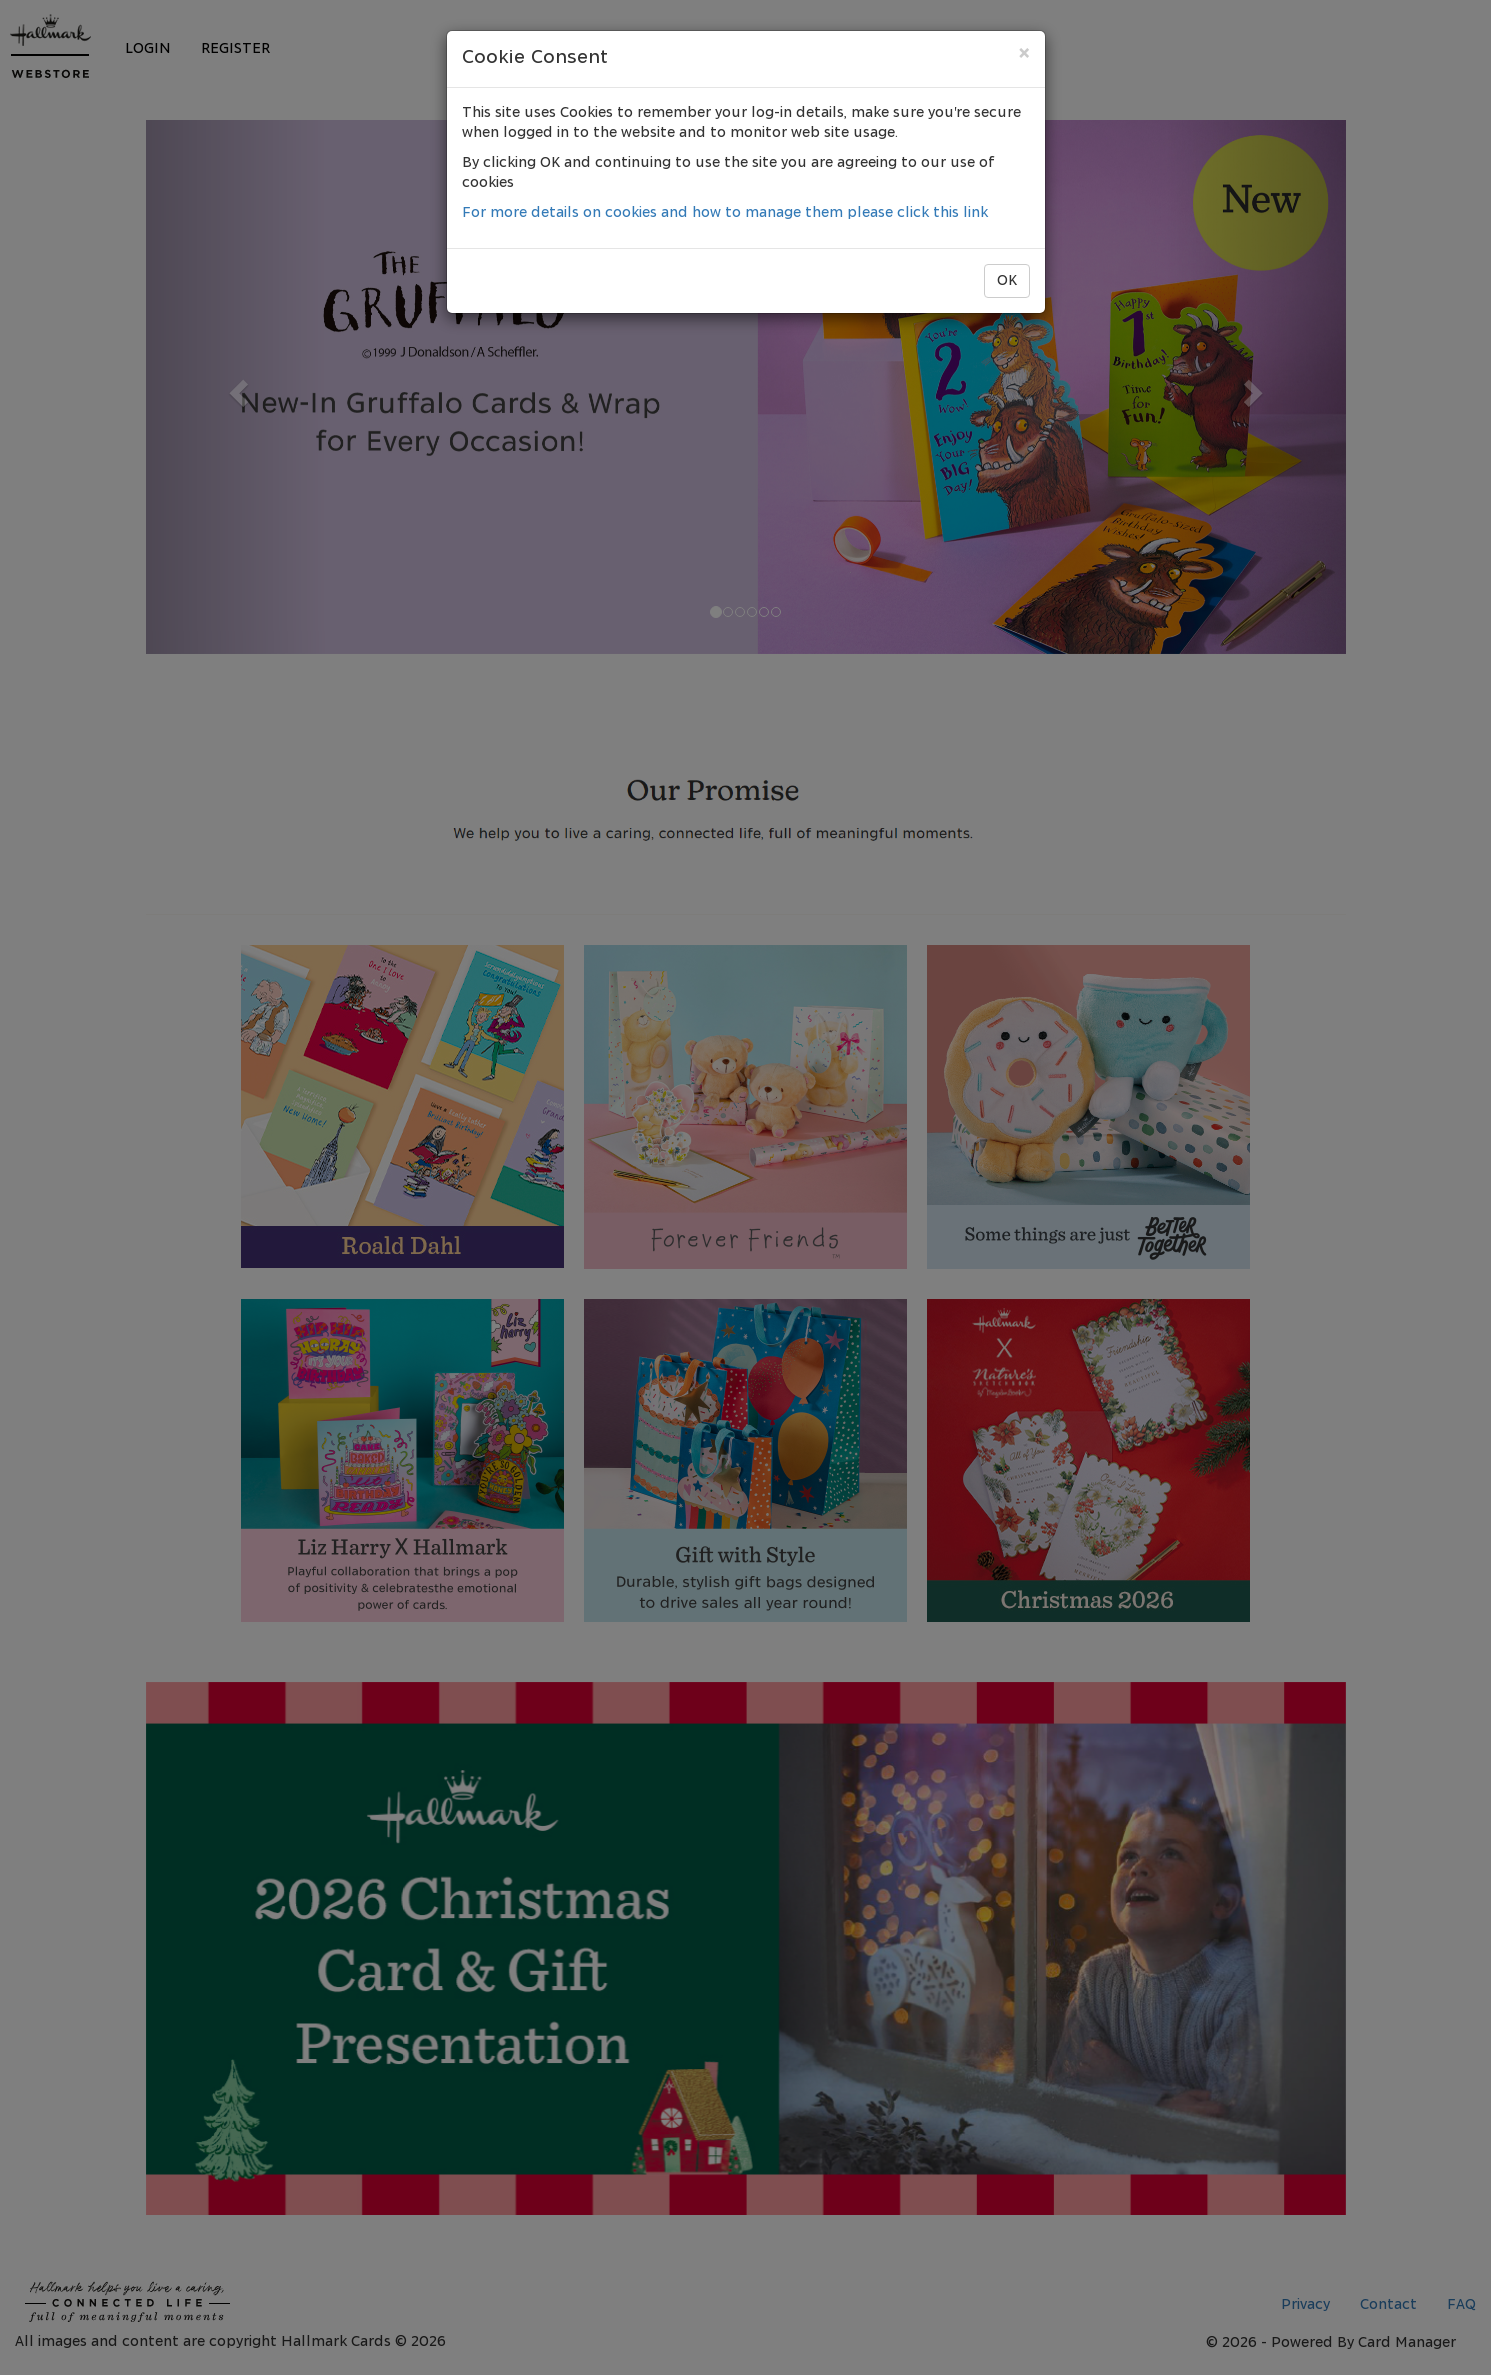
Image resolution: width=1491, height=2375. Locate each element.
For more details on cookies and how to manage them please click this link (725, 213)
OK (1007, 281)
